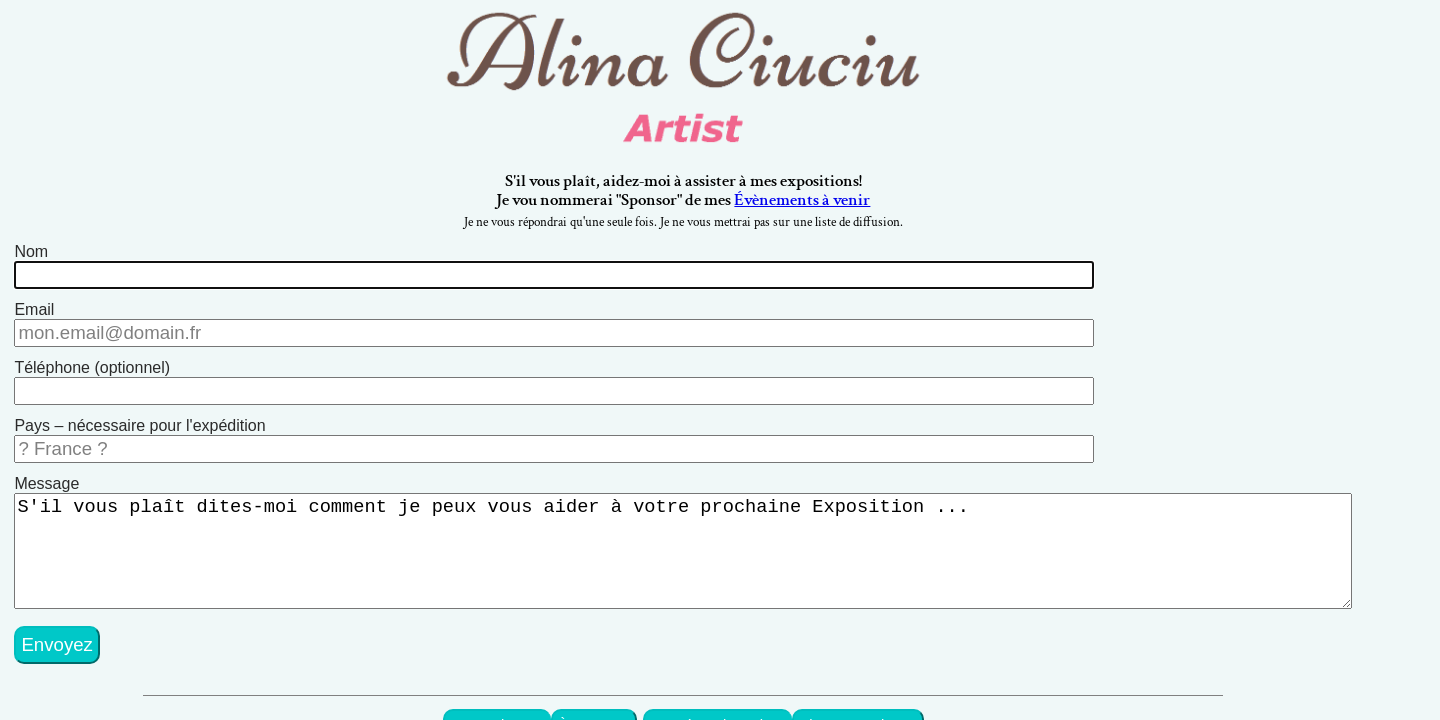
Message (46, 471)
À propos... (636, 701)
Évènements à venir (839, 204)
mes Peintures (545, 701)
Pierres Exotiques (885, 701)
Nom (31, 255)
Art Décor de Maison (754, 701)
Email (34, 309)
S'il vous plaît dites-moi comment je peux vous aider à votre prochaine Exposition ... (701, 539)
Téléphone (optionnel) (92, 363)
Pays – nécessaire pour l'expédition (139, 417)
